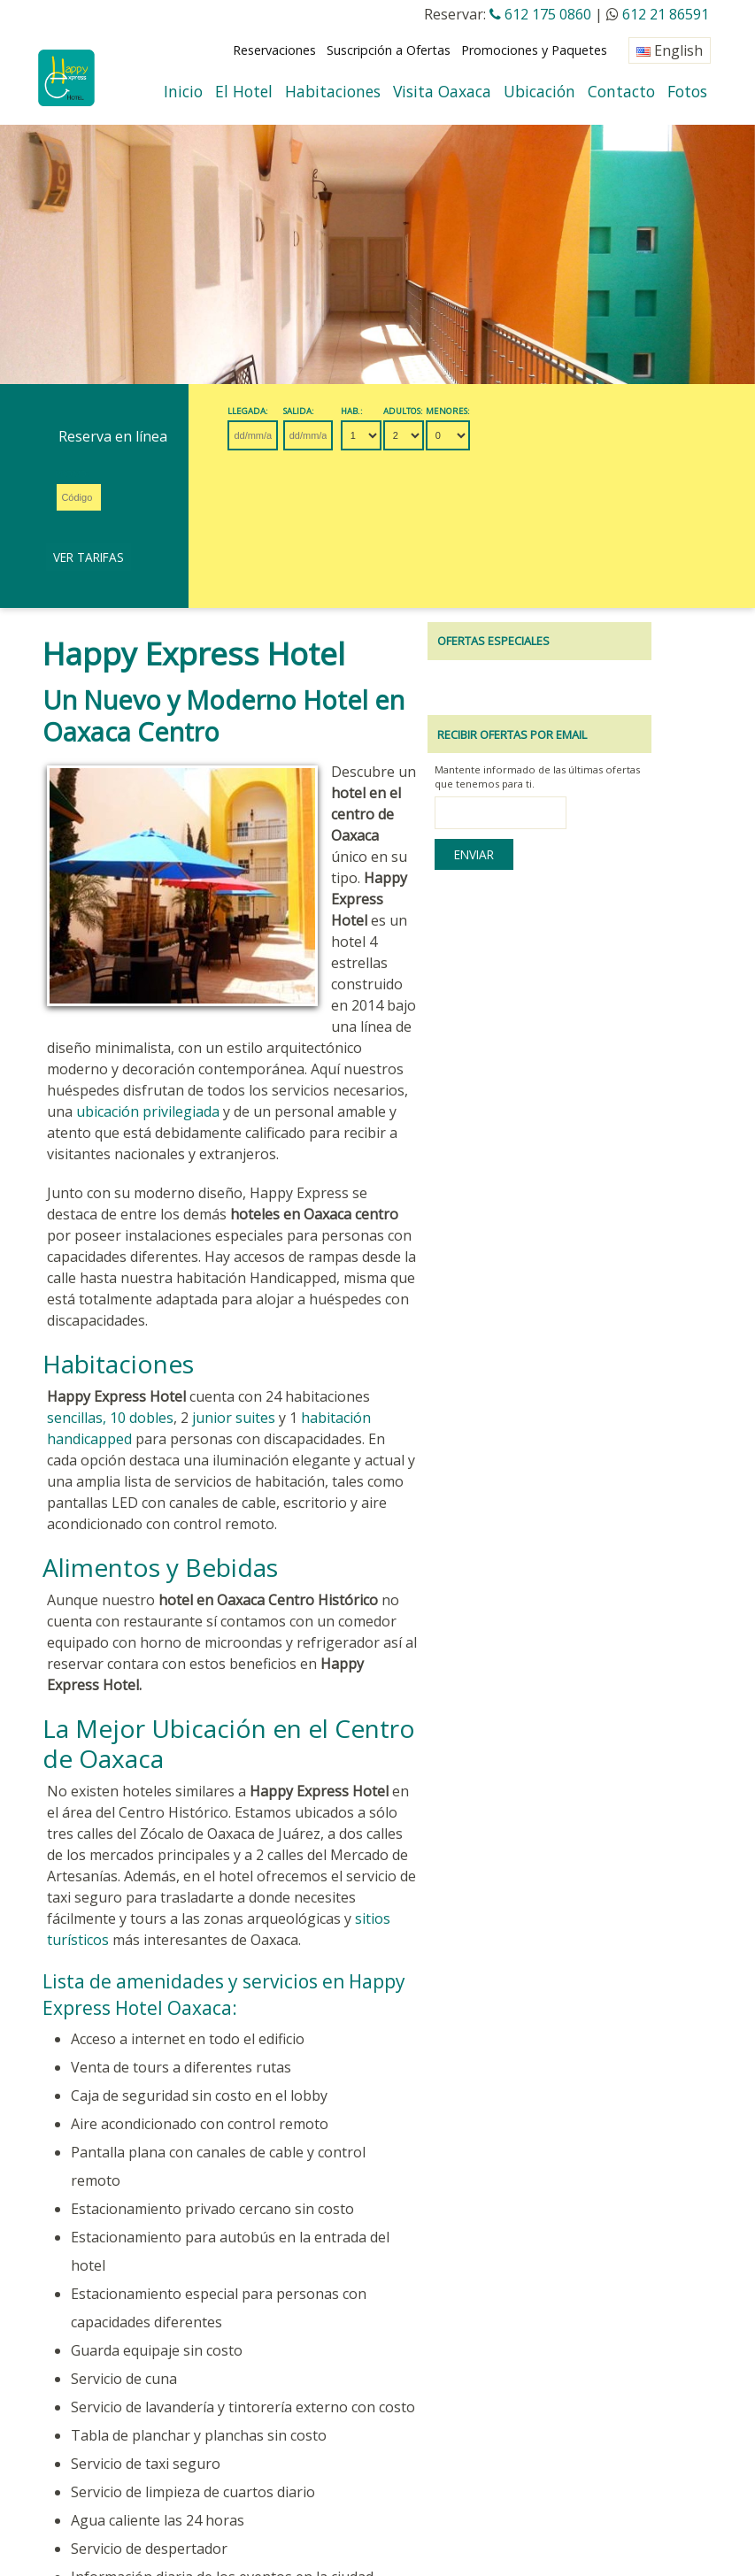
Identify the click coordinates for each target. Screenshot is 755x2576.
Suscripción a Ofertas (389, 50)
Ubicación (539, 91)
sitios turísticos (409, 1650)
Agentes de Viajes (287, 2377)
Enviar (561, 735)
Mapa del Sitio (210, 2406)
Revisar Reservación (100, 2377)
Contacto (621, 91)
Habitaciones (333, 91)
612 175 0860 (540, 14)
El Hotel (244, 91)
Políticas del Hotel (408, 2377)
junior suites (175, 1213)
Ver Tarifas (625, 434)
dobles (93, 1213)
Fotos (687, 91)
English (669, 50)
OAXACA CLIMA (82, 2450)
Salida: (319, 411)
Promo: (535, 411)
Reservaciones (274, 50)
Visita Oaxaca (442, 91)
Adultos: (442, 411)
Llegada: (252, 411)
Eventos (196, 2377)
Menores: (487, 411)
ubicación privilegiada (292, 928)
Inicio (183, 91)
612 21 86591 (665, 14)
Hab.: (391, 411)
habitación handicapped (322, 1213)
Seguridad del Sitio (98, 2406)
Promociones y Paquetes (534, 50)
